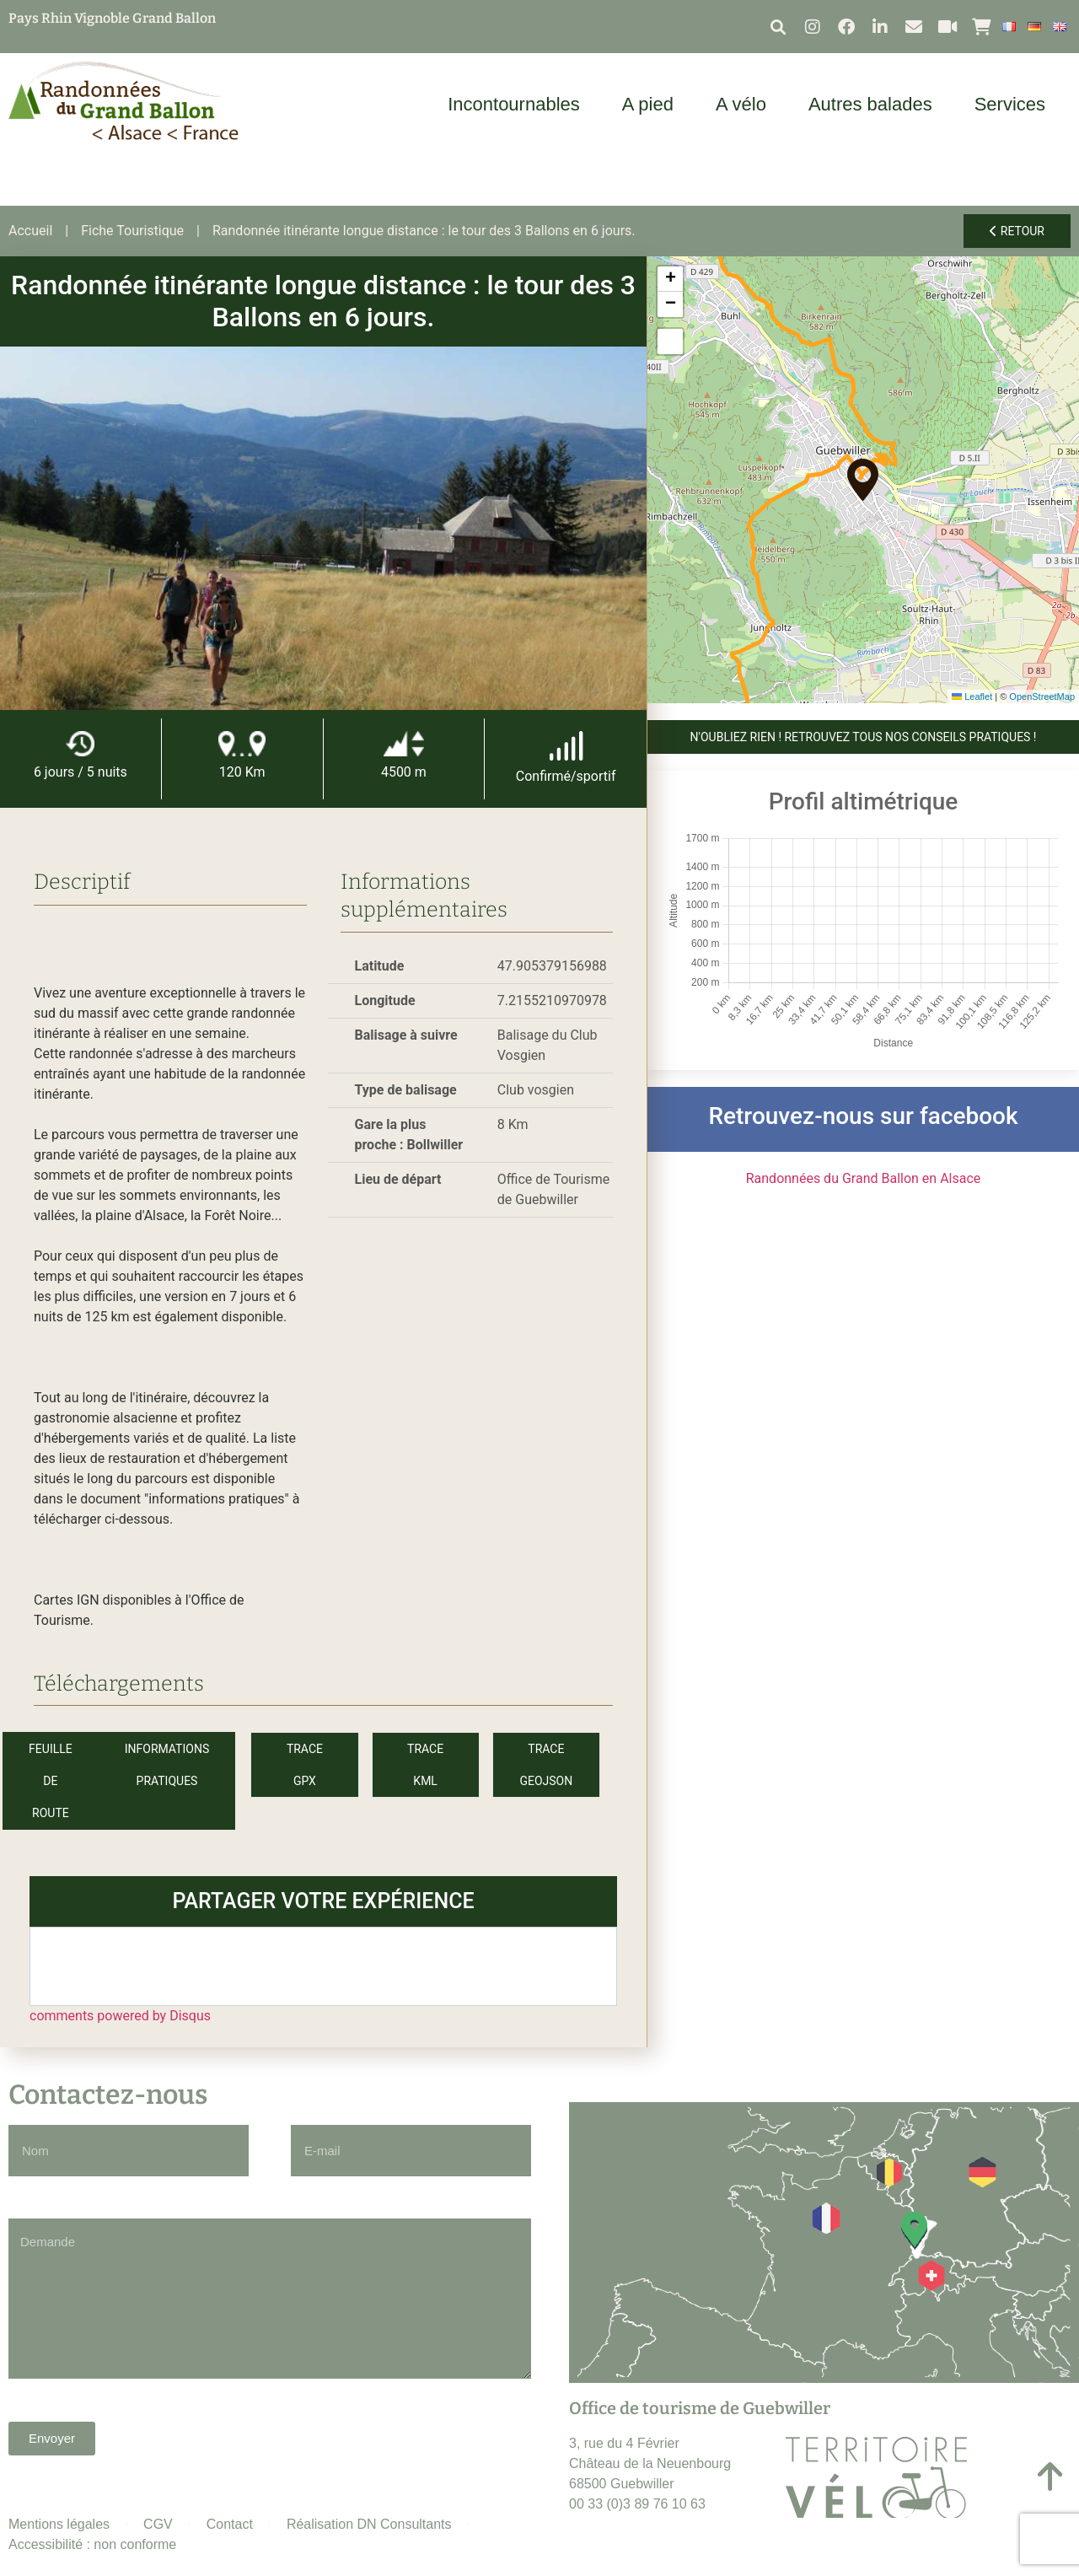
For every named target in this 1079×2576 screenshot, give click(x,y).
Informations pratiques (167, 1765)
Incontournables (518, 104)
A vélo (745, 104)
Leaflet (972, 696)
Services (1014, 104)
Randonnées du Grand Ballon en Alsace (863, 1178)
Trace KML (425, 1765)
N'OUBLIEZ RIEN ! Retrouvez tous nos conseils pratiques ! (863, 737)
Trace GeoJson (545, 1765)
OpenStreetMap (1042, 696)
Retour (1017, 231)
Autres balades (874, 104)
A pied (652, 104)
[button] (778, 26)
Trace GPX (305, 1765)
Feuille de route (50, 1781)
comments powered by (120, 2016)
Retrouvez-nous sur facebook (862, 1116)
